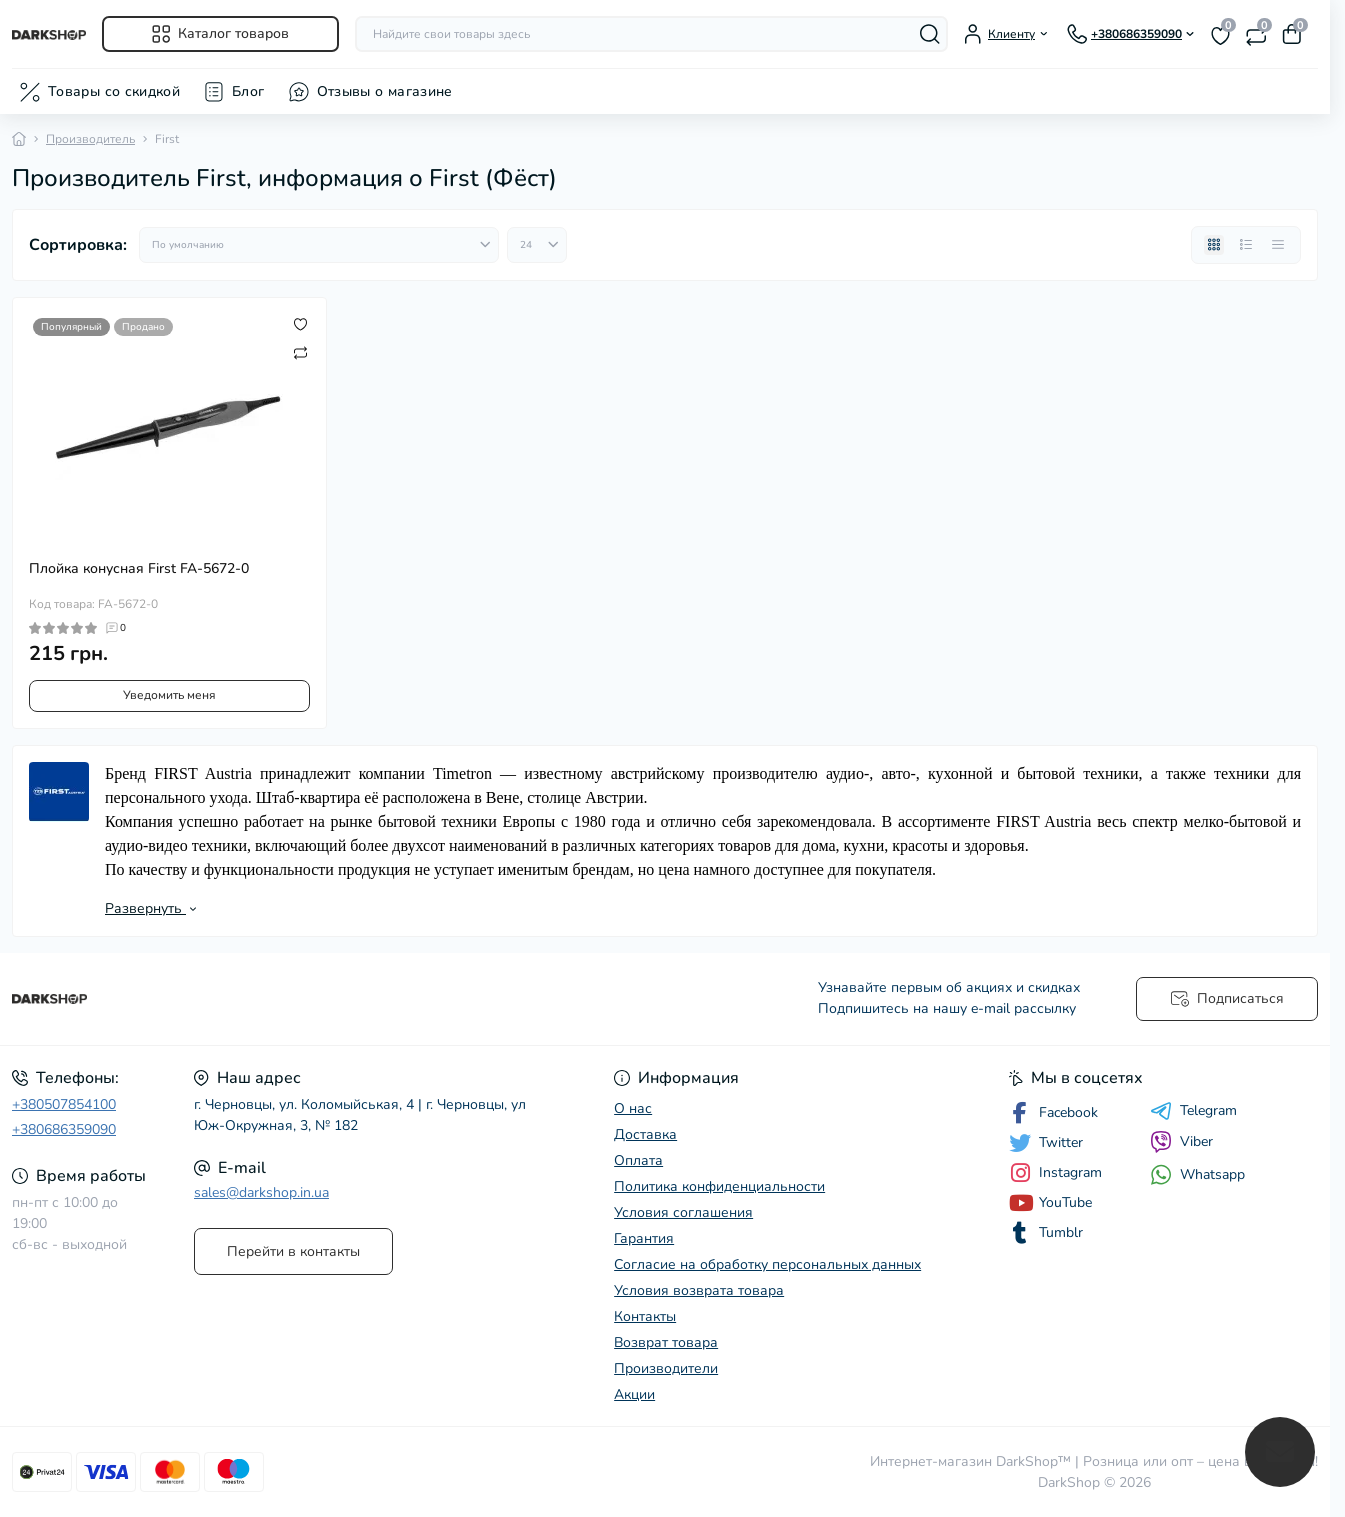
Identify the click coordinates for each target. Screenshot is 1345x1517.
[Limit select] (537, 245)
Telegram (1193, 1111)
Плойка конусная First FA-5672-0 (139, 568)
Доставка (645, 1134)
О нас (633, 1108)
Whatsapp (1197, 1174)
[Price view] (1278, 245)
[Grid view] (1214, 245)
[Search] (930, 34)
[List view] (1246, 245)
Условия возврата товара (699, 1290)
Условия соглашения (683, 1212)
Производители (666, 1368)
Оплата (638, 1160)
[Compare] (300, 352)
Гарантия (644, 1238)
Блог (248, 91)
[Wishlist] (300, 324)
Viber (1181, 1142)
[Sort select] (319, 245)
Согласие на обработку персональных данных (767, 1264)
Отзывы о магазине (385, 91)
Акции (634, 1394)
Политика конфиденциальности (719, 1186)
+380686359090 (64, 1129)
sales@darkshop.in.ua (261, 1192)
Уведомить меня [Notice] (169, 695)
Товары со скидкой (114, 91)
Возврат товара (666, 1342)
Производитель (90, 139)
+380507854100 (64, 1104)
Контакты (645, 1316)
